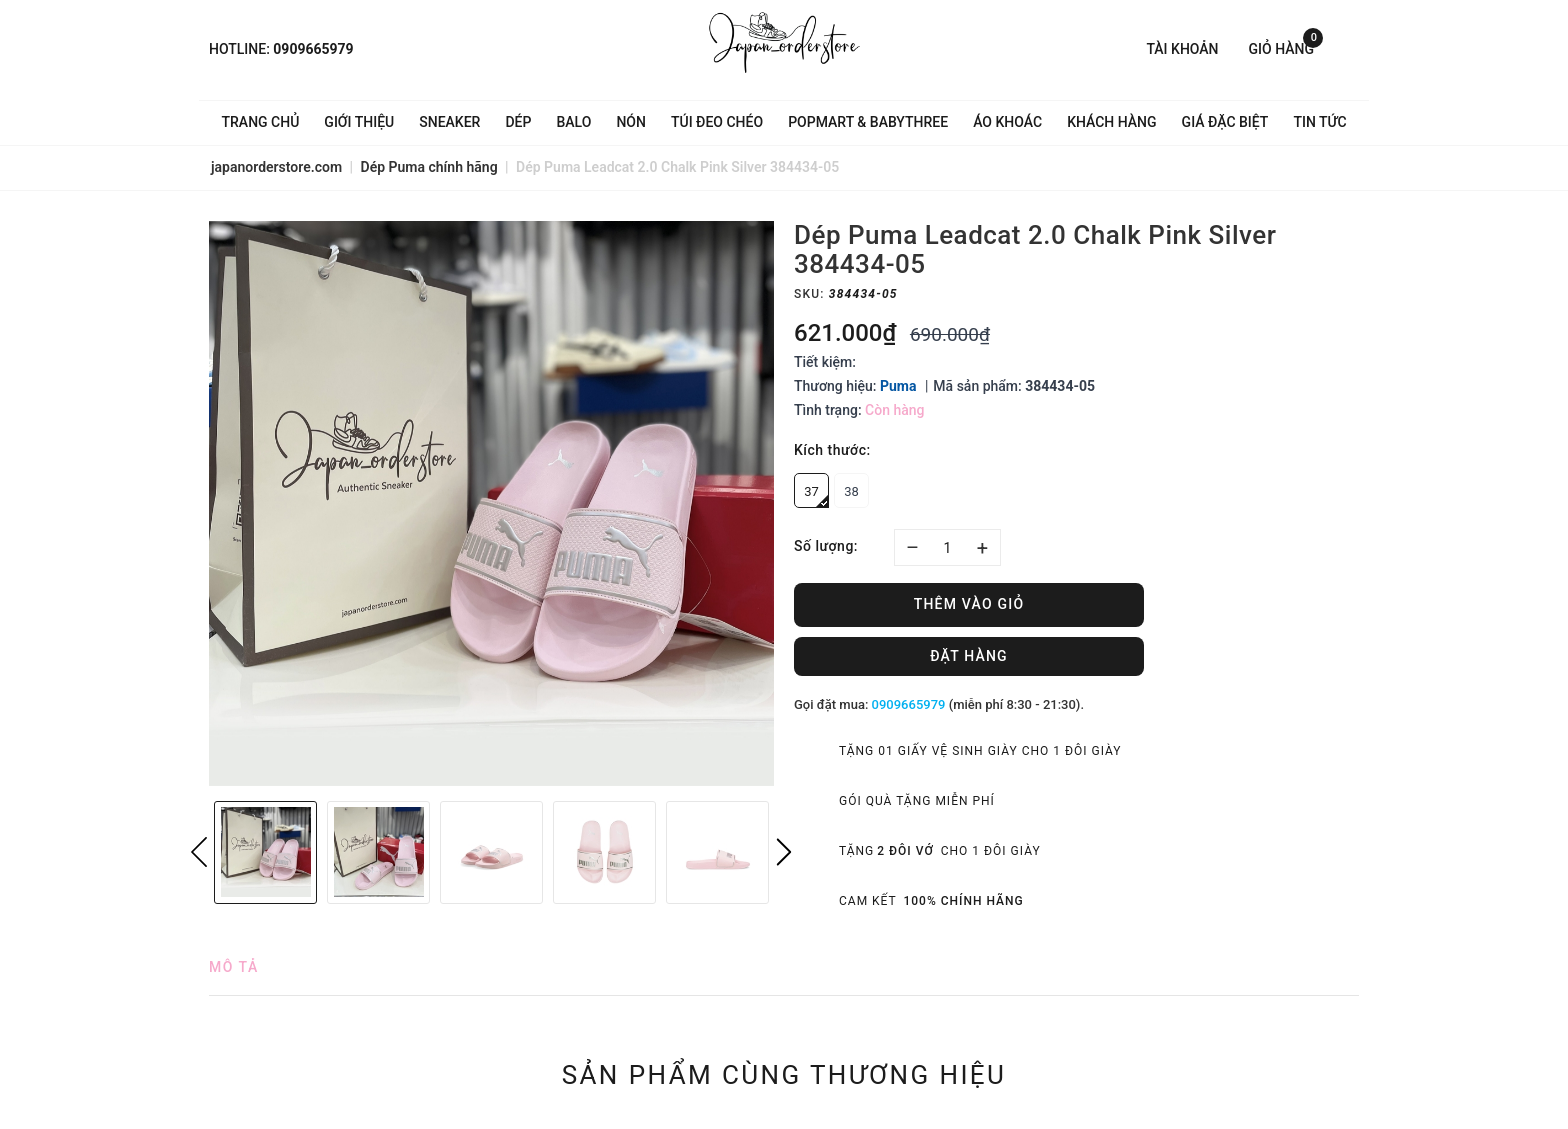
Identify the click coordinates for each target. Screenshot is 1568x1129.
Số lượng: (826, 546)
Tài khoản (1182, 49)
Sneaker (449, 122)
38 (851, 491)
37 (816, 496)
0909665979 (313, 49)
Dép (518, 122)
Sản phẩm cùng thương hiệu (784, 1075)
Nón (631, 122)
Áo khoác (1007, 122)
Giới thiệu (359, 122)
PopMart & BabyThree (868, 122)
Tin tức (1319, 122)
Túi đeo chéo (717, 122)
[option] (491, 503)
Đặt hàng (969, 656)
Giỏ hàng (1286, 47)
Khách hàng (1111, 122)
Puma (898, 386)
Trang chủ (261, 122)
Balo (573, 122)
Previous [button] (199, 852)
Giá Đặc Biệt (1225, 122)
